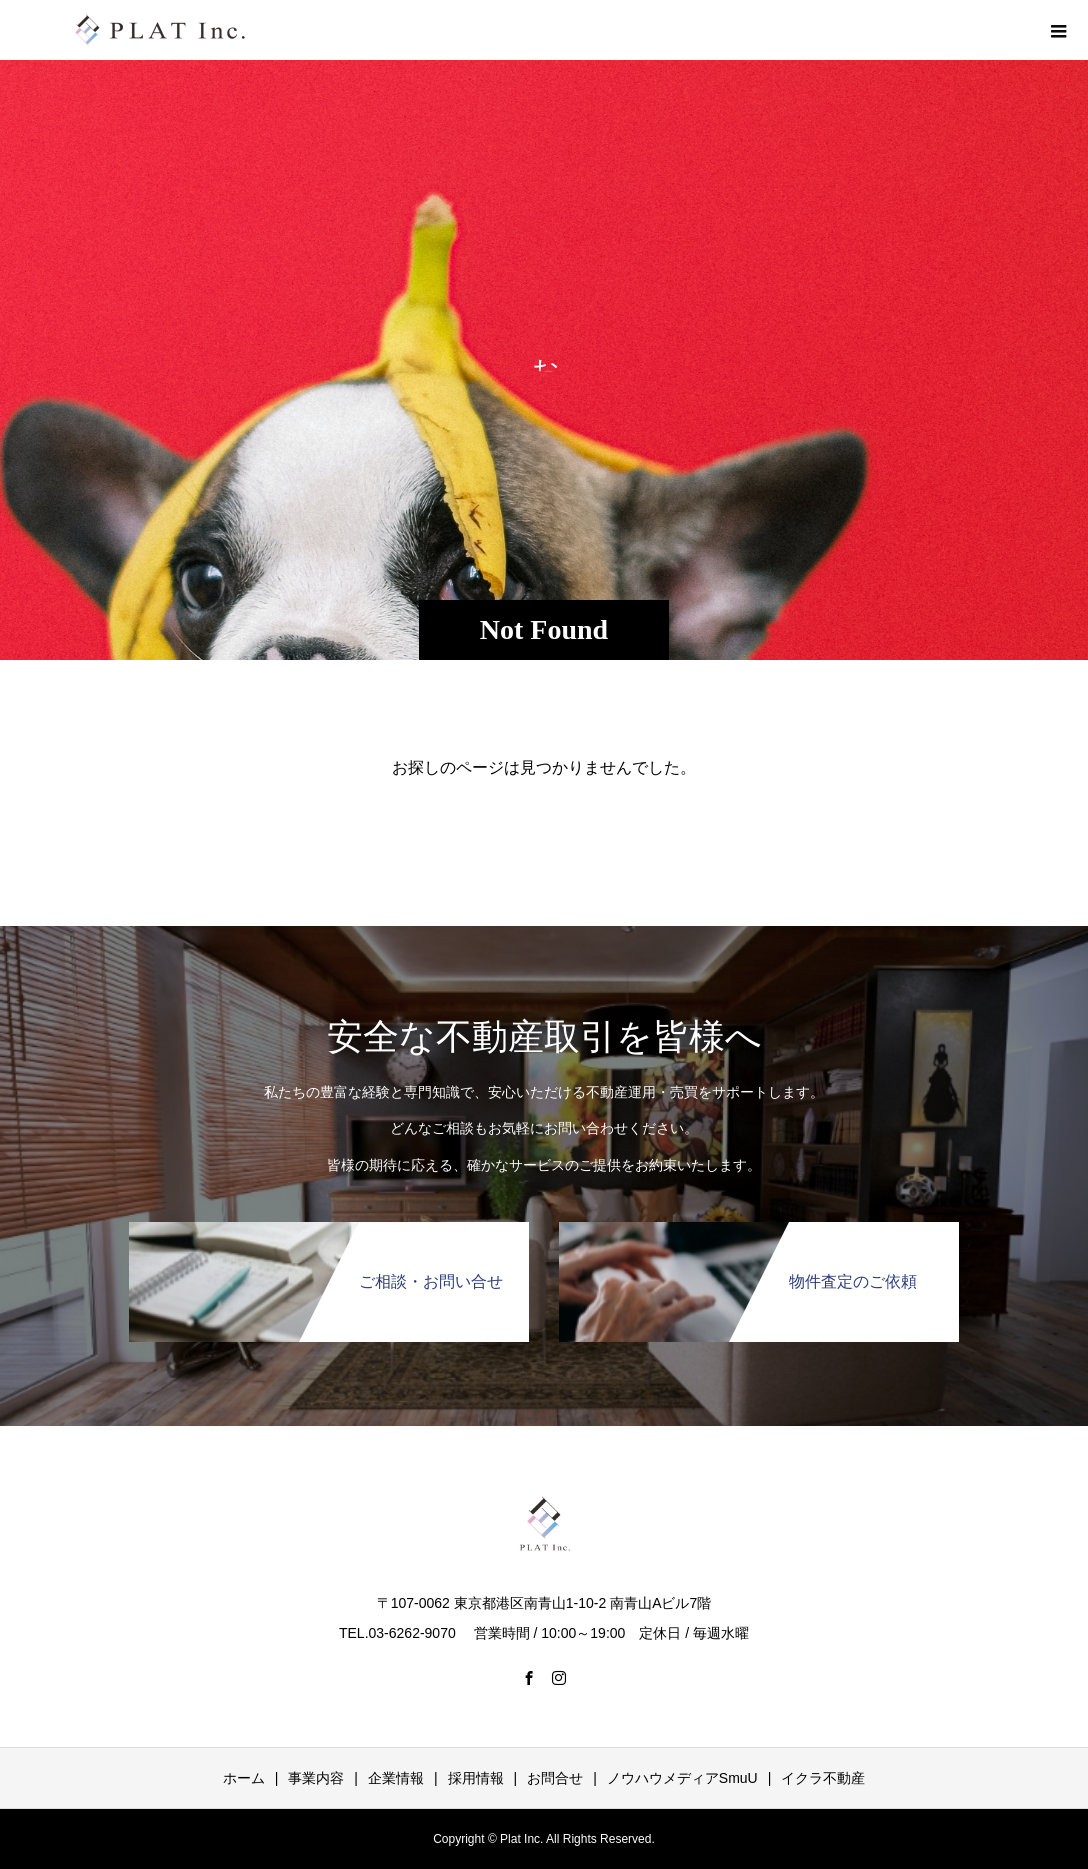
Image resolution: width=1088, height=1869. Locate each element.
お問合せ (555, 1778)
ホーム (244, 1778)
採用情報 (476, 1778)
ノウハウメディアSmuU (682, 1778)
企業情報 (396, 1778)
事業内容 (316, 1778)
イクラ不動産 (823, 1778)
